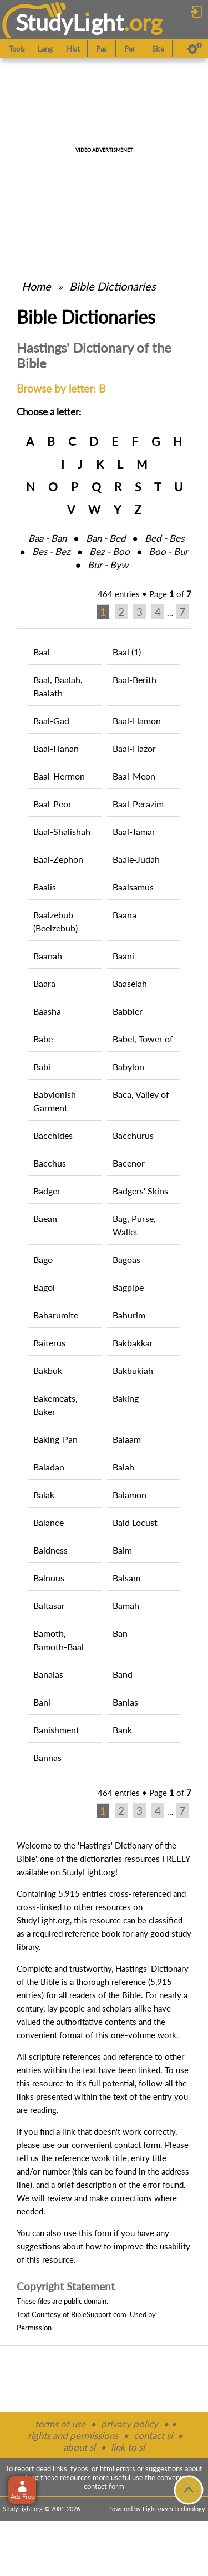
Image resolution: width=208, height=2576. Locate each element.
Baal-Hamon (137, 720)
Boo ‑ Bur (168, 551)
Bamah (126, 1605)
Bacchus (49, 1163)
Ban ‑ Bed (106, 538)
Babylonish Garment (54, 1101)
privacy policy (129, 2424)
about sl (79, 2447)
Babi (41, 1066)
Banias (125, 1702)
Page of (170, 594)
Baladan (48, 1467)
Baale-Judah (136, 859)
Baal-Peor (52, 803)
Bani (41, 1702)
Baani (123, 955)
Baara (44, 983)
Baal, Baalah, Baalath (58, 686)
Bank (122, 1729)
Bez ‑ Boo (109, 551)
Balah (123, 1467)
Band (123, 1674)
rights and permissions (73, 2435)
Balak (43, 1494)
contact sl (153, 2435)
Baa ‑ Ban (47, 538)
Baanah (47, 955)
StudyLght (70, 22)
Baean (45, 1218)
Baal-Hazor (134, 748)
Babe (43, 1039)
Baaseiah (130, 983)
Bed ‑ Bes (164, 538)
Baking (126, 1398)
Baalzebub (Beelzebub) (55, 921)
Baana (124, 914)
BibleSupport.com (98, 2314)
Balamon (129, 1494)
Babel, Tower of (143, 1039)
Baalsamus (133, 887)
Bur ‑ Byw (108, 565)
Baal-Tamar (134, 831)
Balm (122, 1550)
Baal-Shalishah (61, 831)
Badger (46, 1190)
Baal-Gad (51, 720)
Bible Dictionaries (112, 286)
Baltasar (49, 1605)
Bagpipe (128, 1287)
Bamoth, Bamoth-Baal (58, 1640)
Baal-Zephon (58, 859)
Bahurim (129, 1315)
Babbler (128, 1011)
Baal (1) (127, 651)
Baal (41, 651)
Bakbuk (47, 1370)
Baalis (44, 887)
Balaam (127, 1439)
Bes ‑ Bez (51, 551)
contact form (137, 2145)
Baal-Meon (134, 776)
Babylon (128, 1066)
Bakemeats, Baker (55, 1405)
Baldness (50, 1550)
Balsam (126, 1577)
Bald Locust (135, 1522)
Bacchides (53, 1135)
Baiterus (49, 1342)
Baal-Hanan (56, 748)
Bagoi (44, 1287)
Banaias (48, 1674)
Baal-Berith (134, 679)
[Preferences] (194, 48)
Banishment (56, 1729)
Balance (48, 1522)
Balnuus (48, 1577)
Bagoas (126, 1259)
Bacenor (129, 1163)
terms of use (60, 2424)
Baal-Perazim (138, 803)
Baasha (47, 1011)
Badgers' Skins (140, 1190)
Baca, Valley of (141, 1094)
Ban (120, 1633)
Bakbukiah (133, 1370)
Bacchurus (133, 1135)
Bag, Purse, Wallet (134, 1225)
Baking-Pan (55, 1439)
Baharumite (55, 1315)
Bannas (47, 1757)
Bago (43, 1259)
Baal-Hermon (59, 776)
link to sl (128, 2447)
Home (36, 286)
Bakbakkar (133, 1342)
